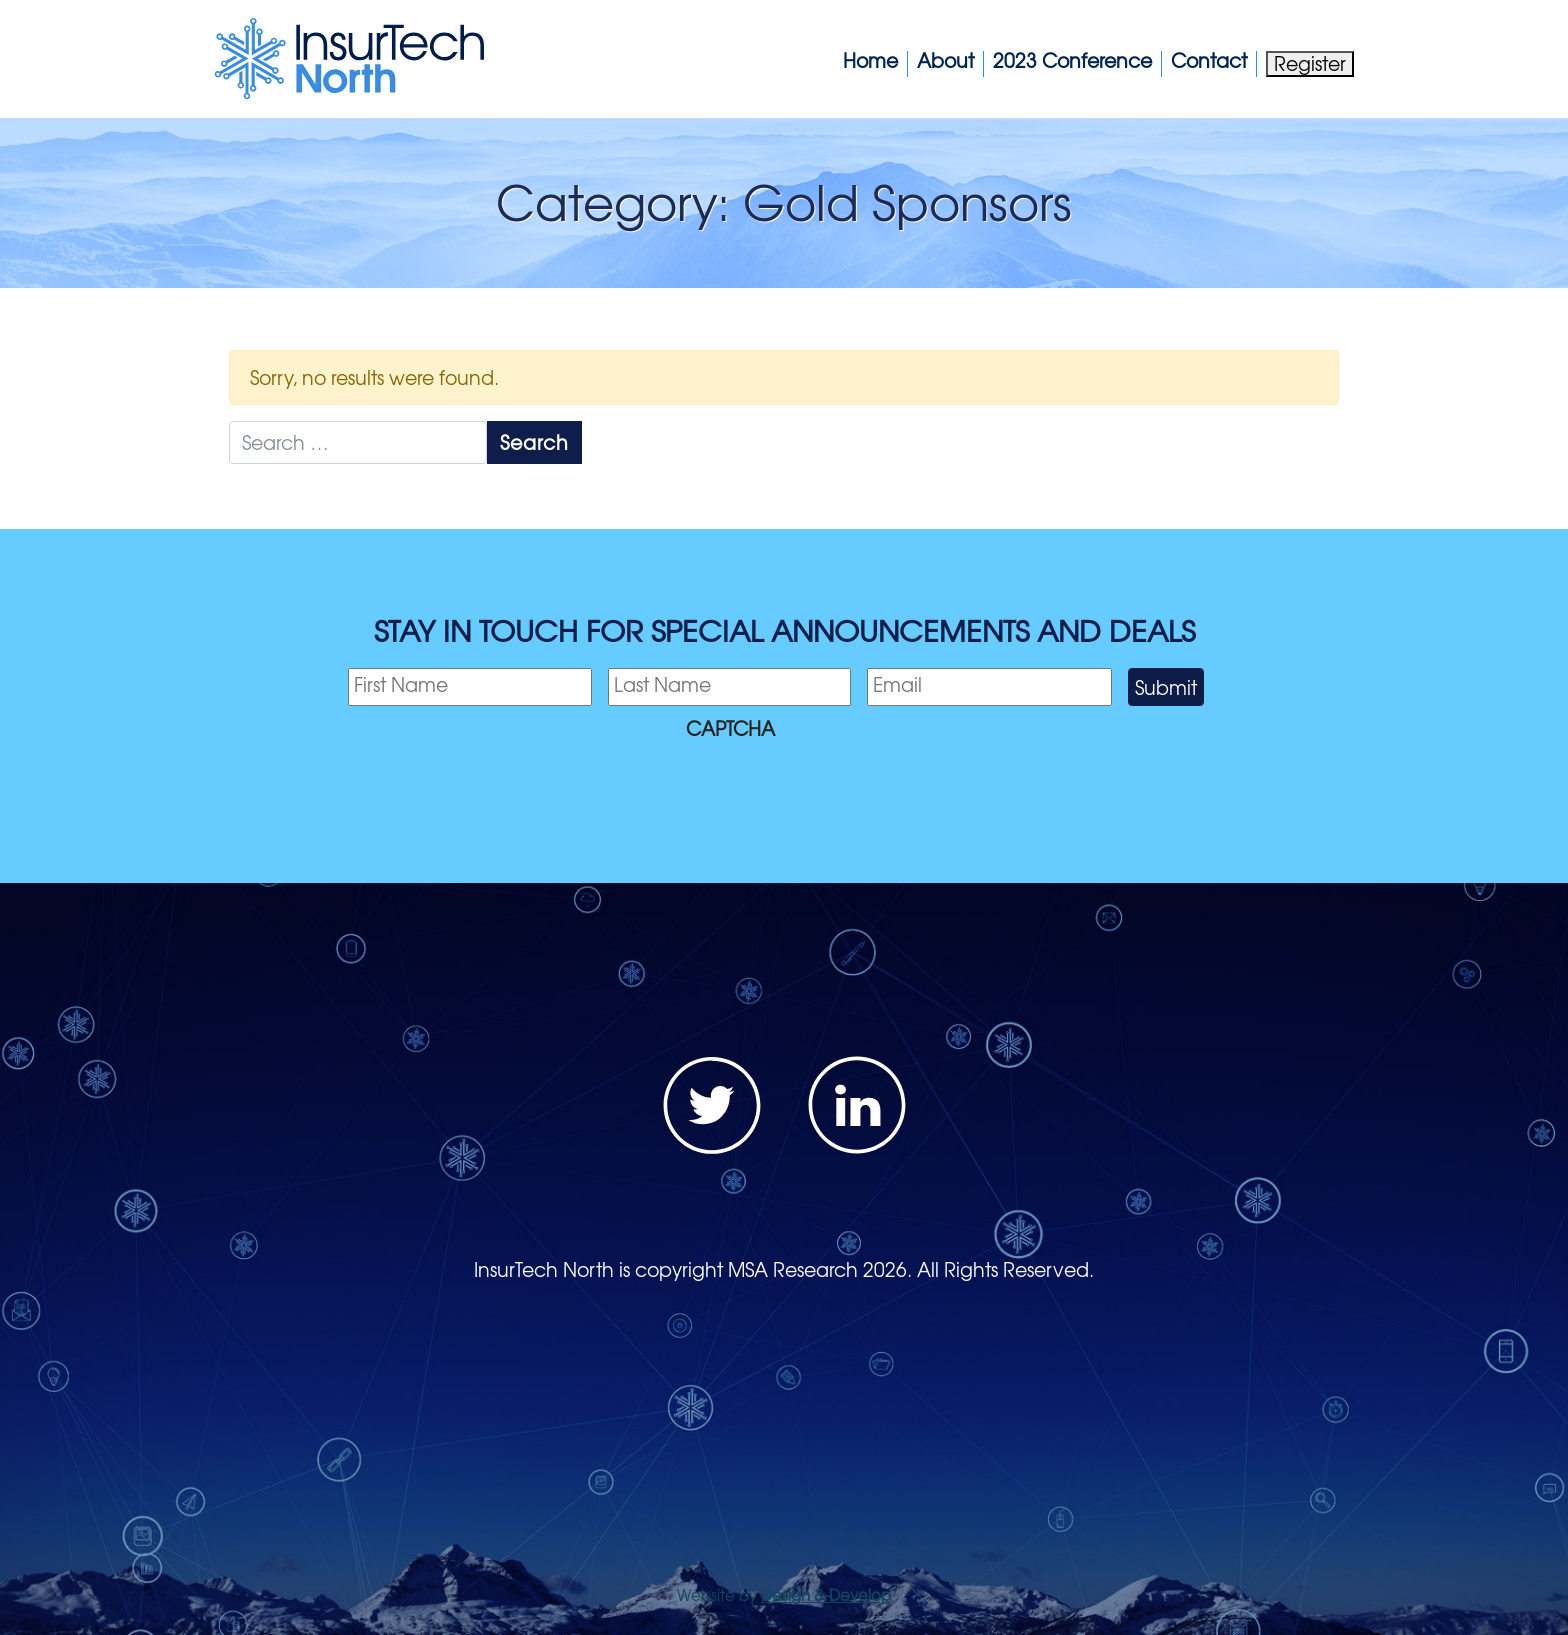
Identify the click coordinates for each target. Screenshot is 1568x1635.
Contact (1209, 60)
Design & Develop (826, 1594)
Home (870, 60)
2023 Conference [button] (1072, 60)
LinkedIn (857, 1105)
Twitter (712, 1105)
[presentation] (500, 788)
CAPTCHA (730, 728)
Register (1310, 63)
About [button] (945, 60)
